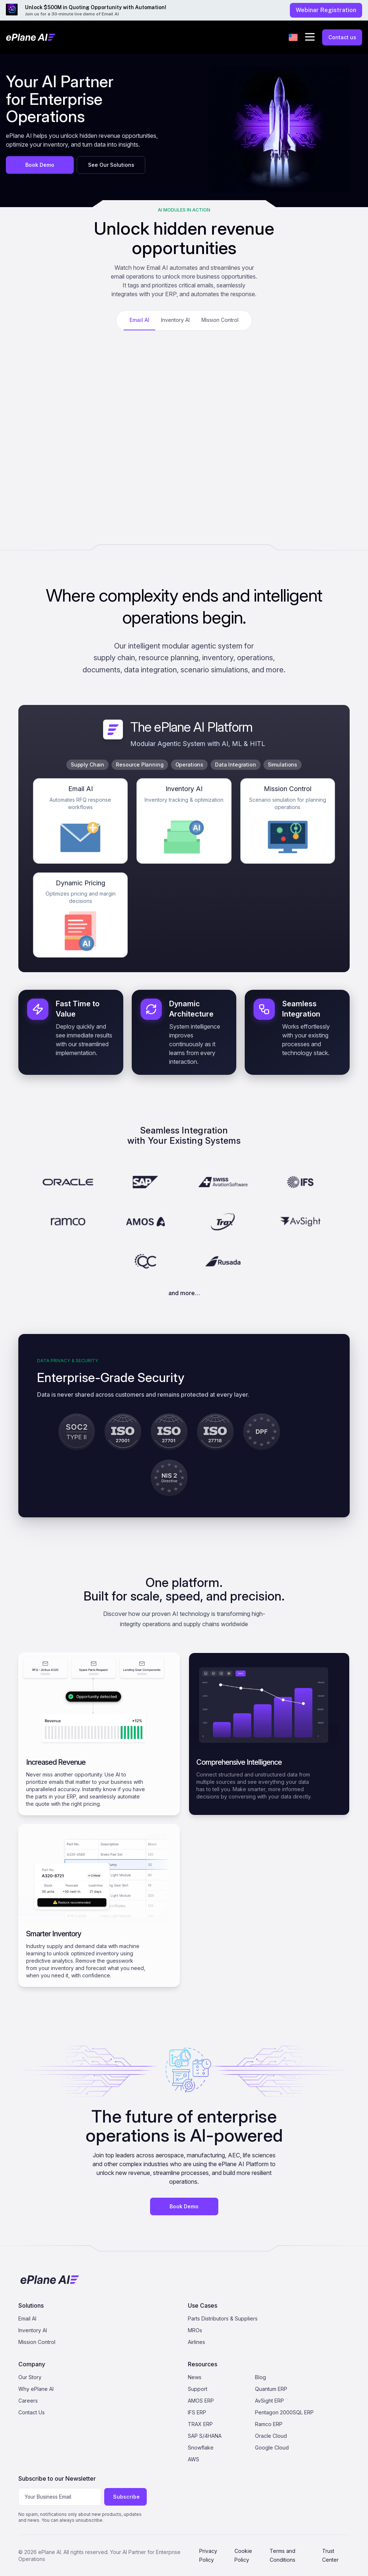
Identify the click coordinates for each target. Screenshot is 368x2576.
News (194, 2377)
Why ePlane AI (36, 2389)
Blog (260, 2377)
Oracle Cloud (271, 2436)
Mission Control (36, 2342)
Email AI (27, 2318)
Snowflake (201, 2447)
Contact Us (31, 2412)
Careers (28, 2400)
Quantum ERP (271, 2389)
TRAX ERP (200, 2424)
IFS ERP (197, 2412)
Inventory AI (32, 2330)
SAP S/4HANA (205, 2436)
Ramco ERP (269, 2424)
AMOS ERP (201, 2400)
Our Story (29, 2377)
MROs (195, 2330)
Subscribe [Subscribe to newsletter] (126, 2497)
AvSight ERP (269, 2400)
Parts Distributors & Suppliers (223, 2318)
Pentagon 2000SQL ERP (284, 2412)
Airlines (196, 2342)
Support (197, 2389)
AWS (193, 2459)
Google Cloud (272, 2447)
